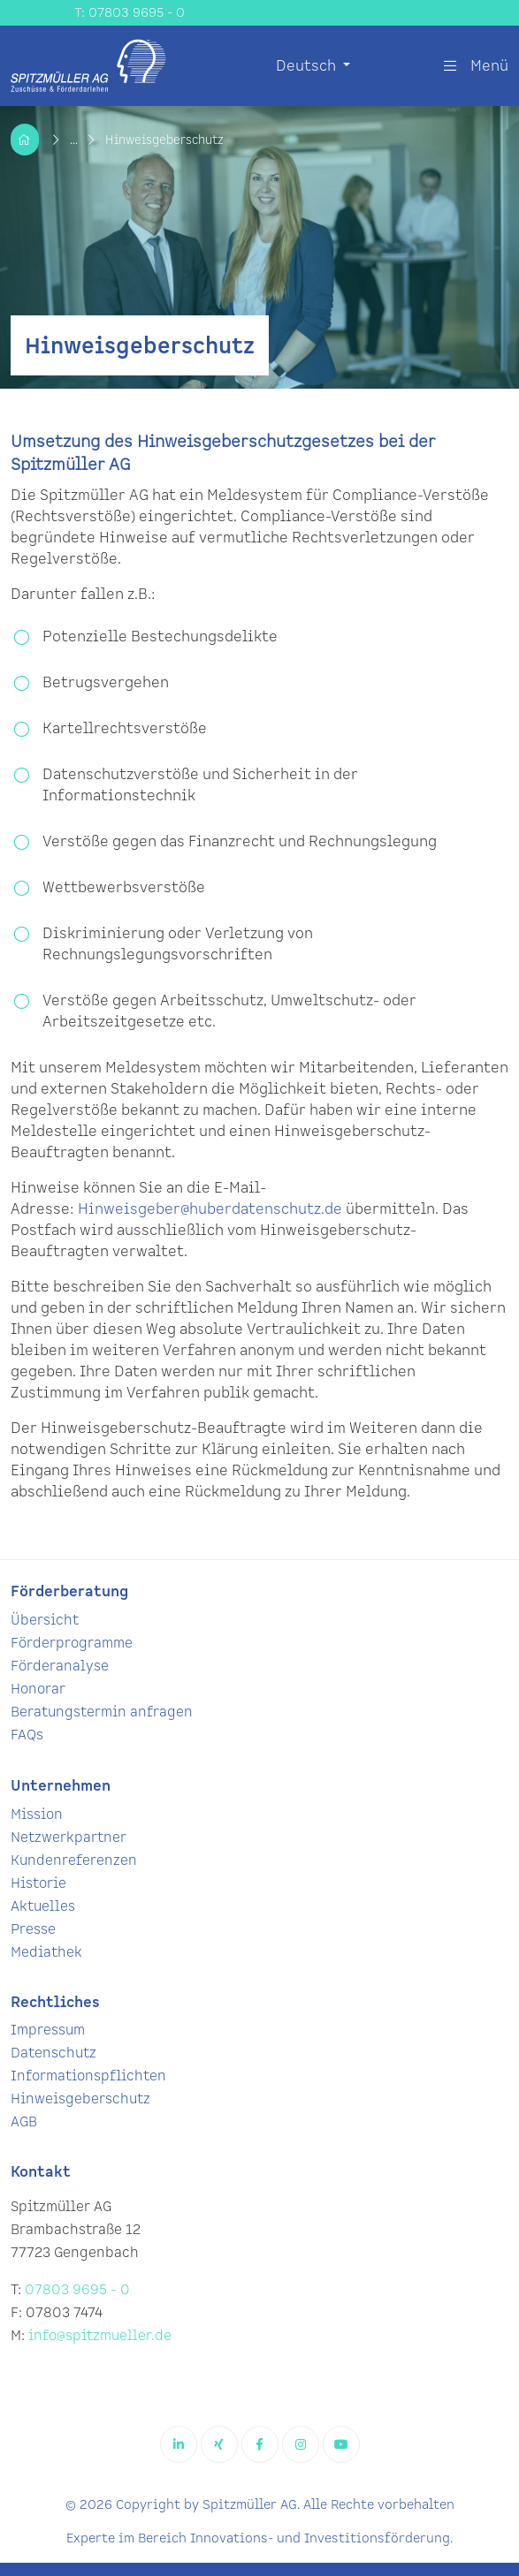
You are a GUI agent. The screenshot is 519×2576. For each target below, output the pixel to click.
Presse (33, 1930)
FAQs (27, 1735)
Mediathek (46, 1952)
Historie (38, 1884)
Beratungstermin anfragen (102, 1712)
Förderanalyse (60, 1666)
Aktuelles (43, 1907)
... (75, 140)
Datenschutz (53, 2053)
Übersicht (45, 1620)
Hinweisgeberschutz (80, 2099)
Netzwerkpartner (68, 1838)
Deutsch (308, 66)
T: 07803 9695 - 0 (129, 12)
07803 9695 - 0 (77, 2290)
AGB (24, 2122)
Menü (476, 66)
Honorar (38, 1689)
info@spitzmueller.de (100, 2336)
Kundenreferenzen (74, 1861)
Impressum (48, 2030)
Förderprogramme (72, 1643)
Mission (37, 1815)
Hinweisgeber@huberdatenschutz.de (210, 1209)
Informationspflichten (88, 2076)
